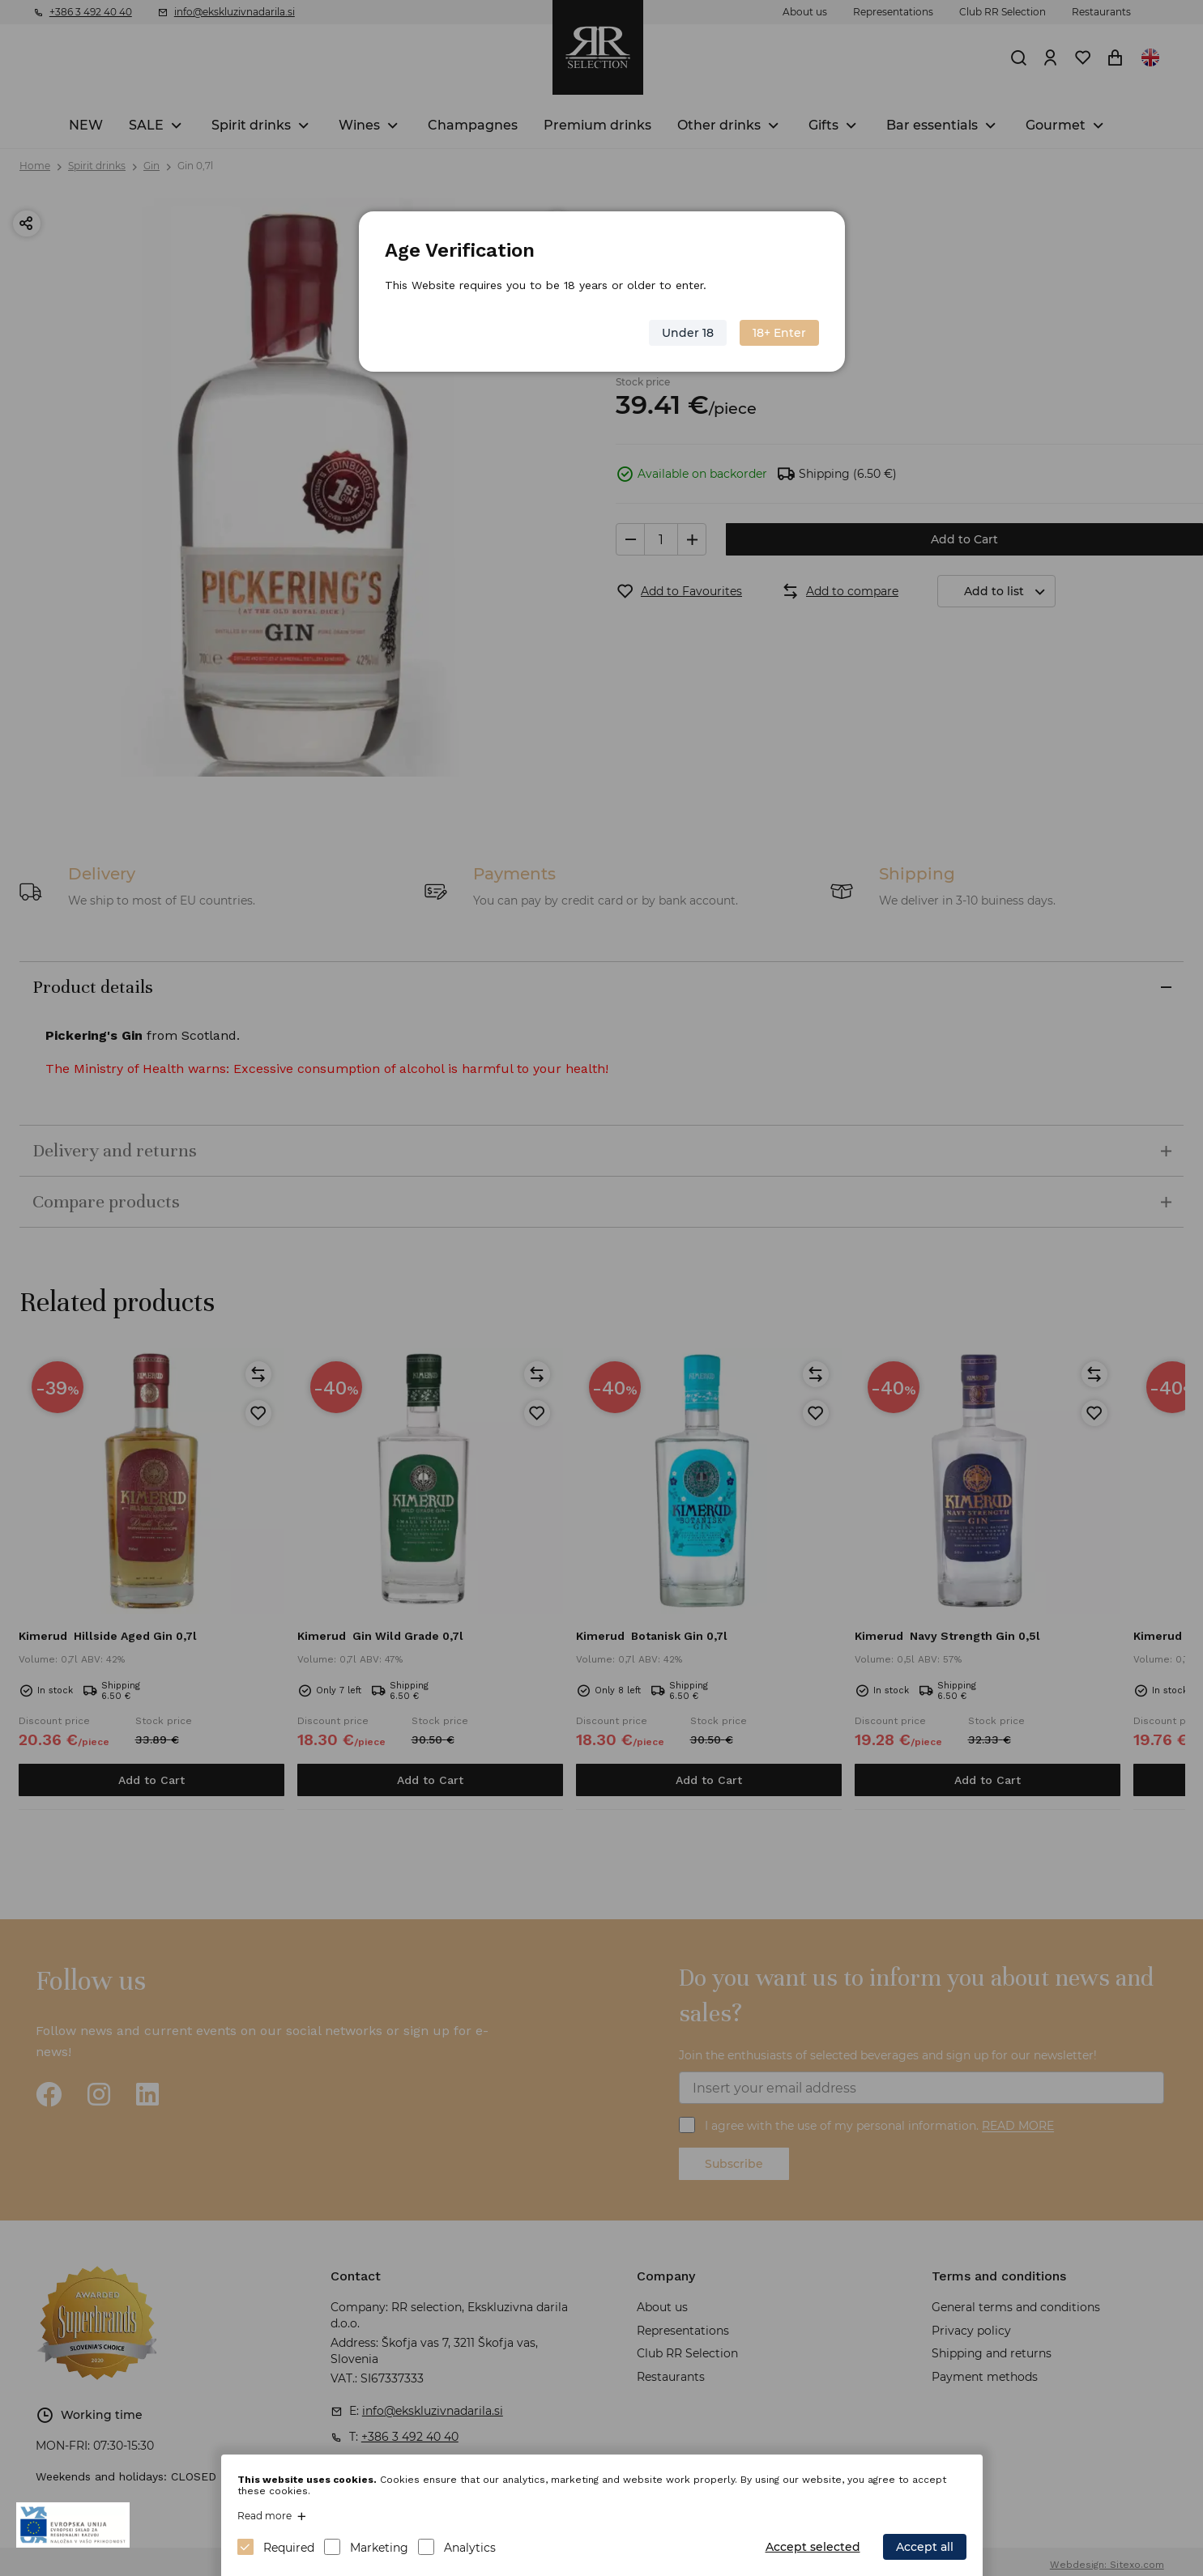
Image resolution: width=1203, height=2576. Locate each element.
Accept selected (813, 2547)
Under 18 (688, 333)
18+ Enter (779, 333)
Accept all (924, 2547)
